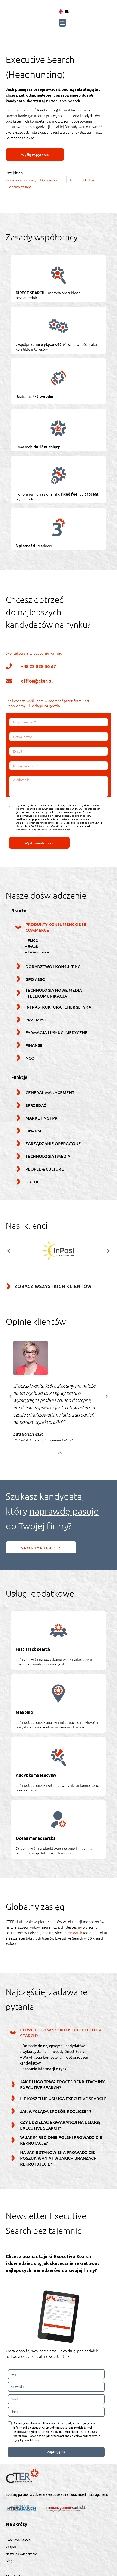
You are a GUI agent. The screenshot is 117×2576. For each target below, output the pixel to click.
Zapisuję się (56, 2452)
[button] (107, 23)
